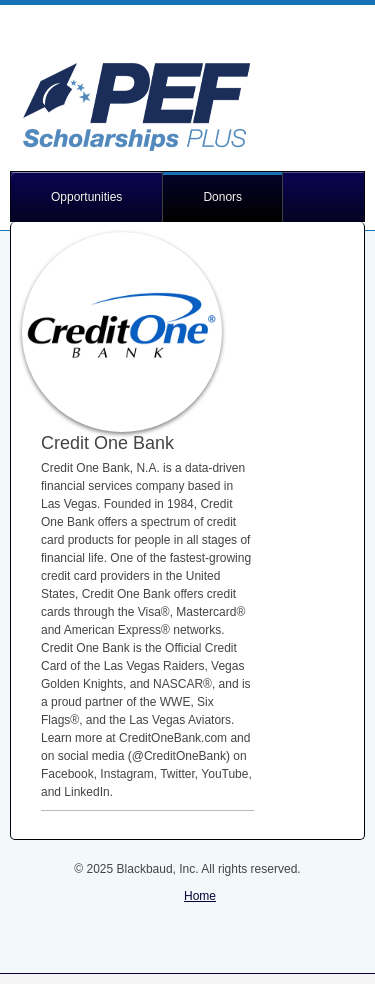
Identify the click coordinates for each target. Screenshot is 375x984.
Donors (222, 197)
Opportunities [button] (86, 197)
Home (200, 896)
